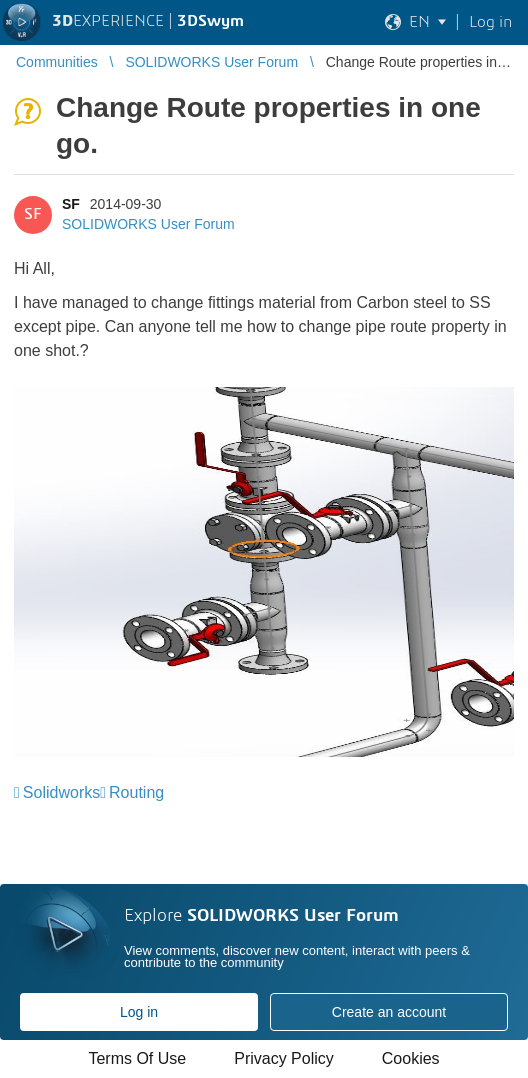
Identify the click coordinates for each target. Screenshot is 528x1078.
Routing (136, 792)
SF (71, 204)
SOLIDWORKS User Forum (148, 224)
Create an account (389, 1012)
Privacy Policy (284, 1058)
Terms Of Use (137, 1058)
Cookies (411, 1058)
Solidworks (61, 792)
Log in (139, 1012)
